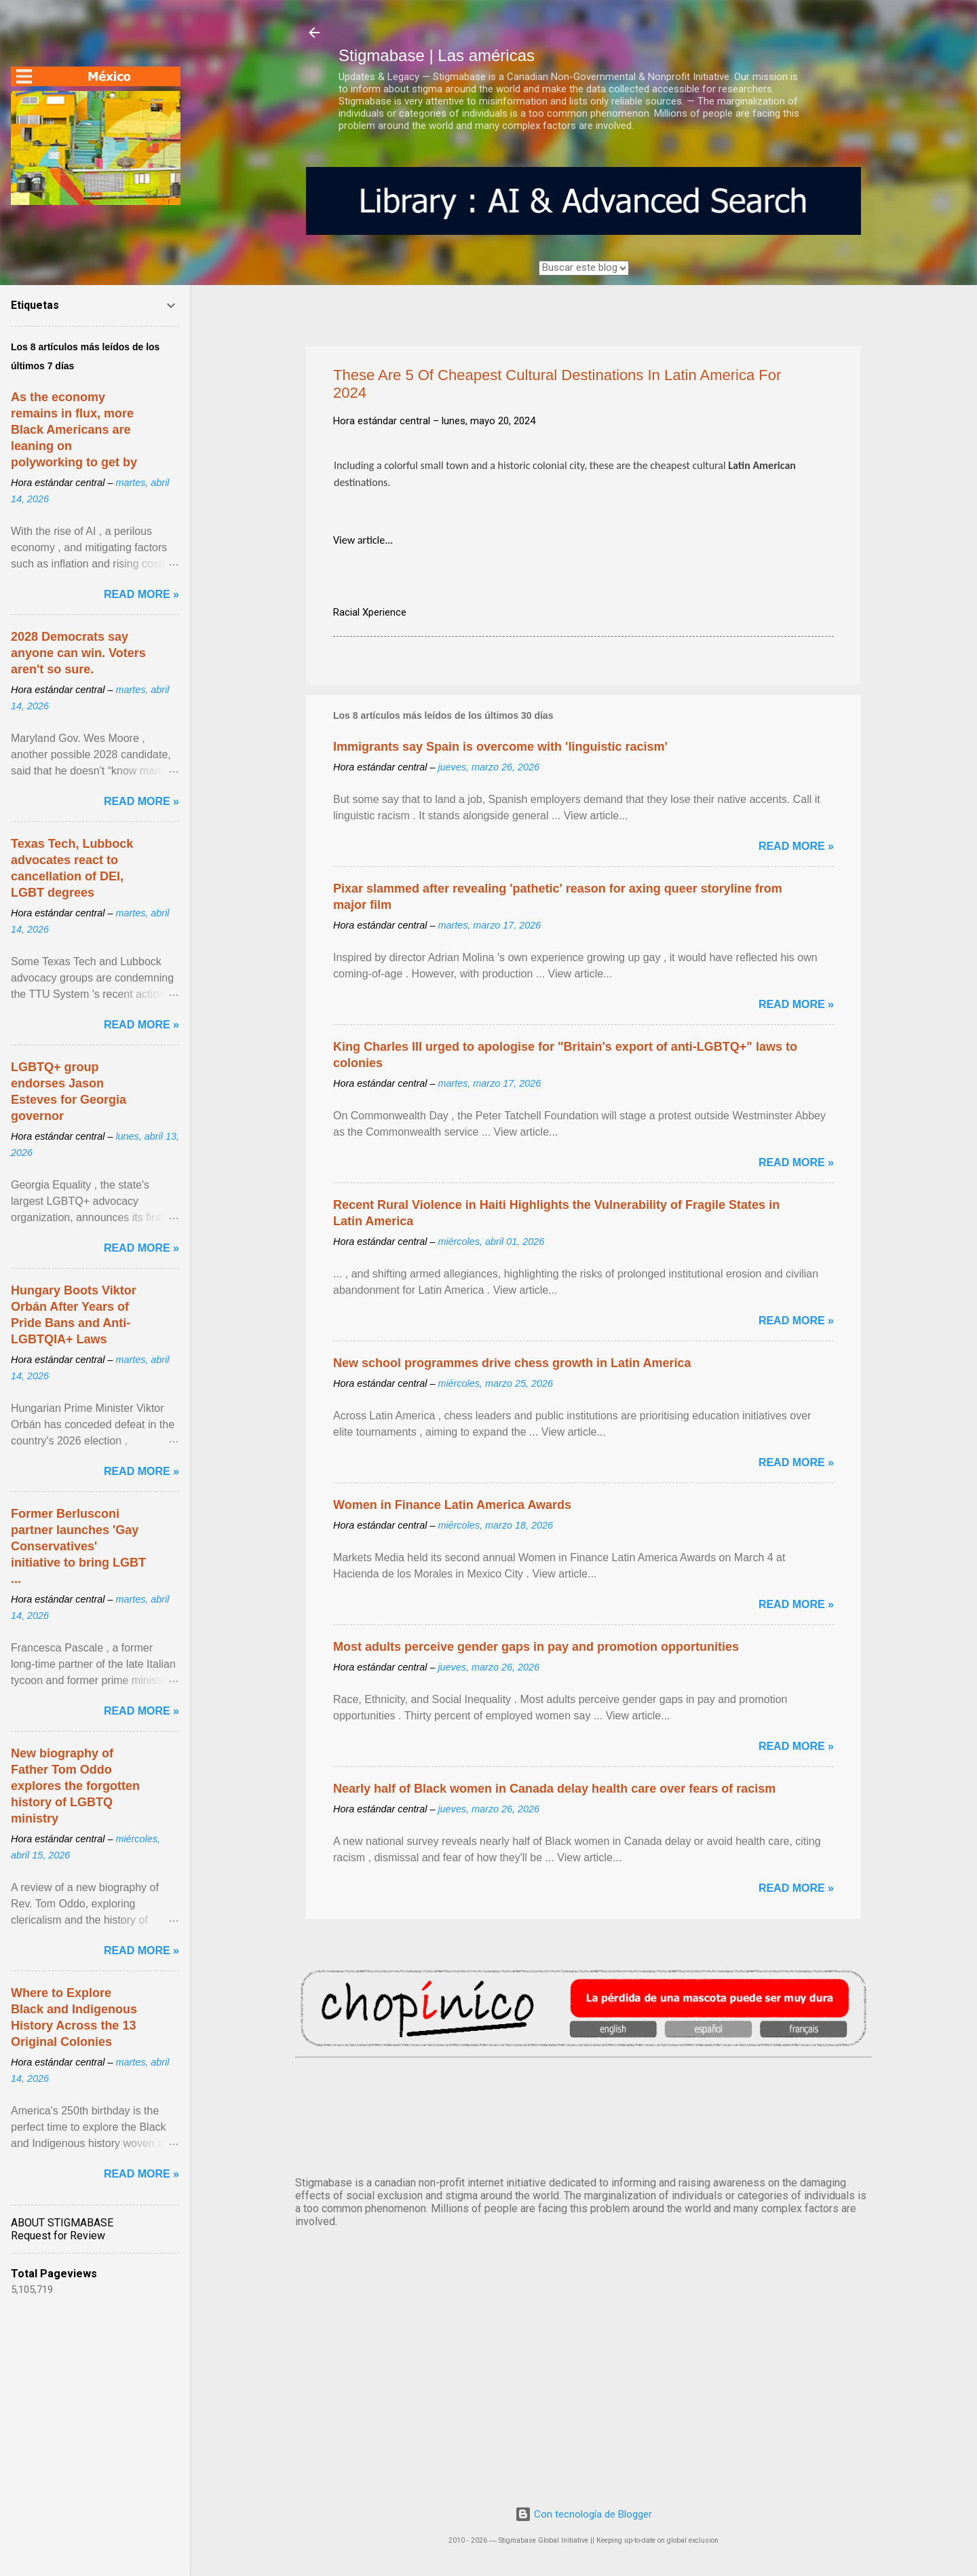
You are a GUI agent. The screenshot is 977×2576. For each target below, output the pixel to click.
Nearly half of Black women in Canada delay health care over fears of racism (554, 1788)
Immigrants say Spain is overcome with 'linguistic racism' (500, 746)
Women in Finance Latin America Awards (452, 1505)
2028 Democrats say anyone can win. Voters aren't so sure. (78, 653)
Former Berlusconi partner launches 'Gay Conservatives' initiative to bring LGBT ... (78, 1546)
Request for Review (58, 2235)
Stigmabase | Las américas (437, 55)
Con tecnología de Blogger (583, 2514)
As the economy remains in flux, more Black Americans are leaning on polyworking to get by (74, 429)
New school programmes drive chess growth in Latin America (512, 1363)
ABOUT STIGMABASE (62, 2222)
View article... (363, 540)
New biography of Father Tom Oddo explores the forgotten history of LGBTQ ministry (75, 1786)
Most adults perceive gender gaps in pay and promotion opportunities (536, 1647)
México (583, 2114)
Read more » (796, 846)
